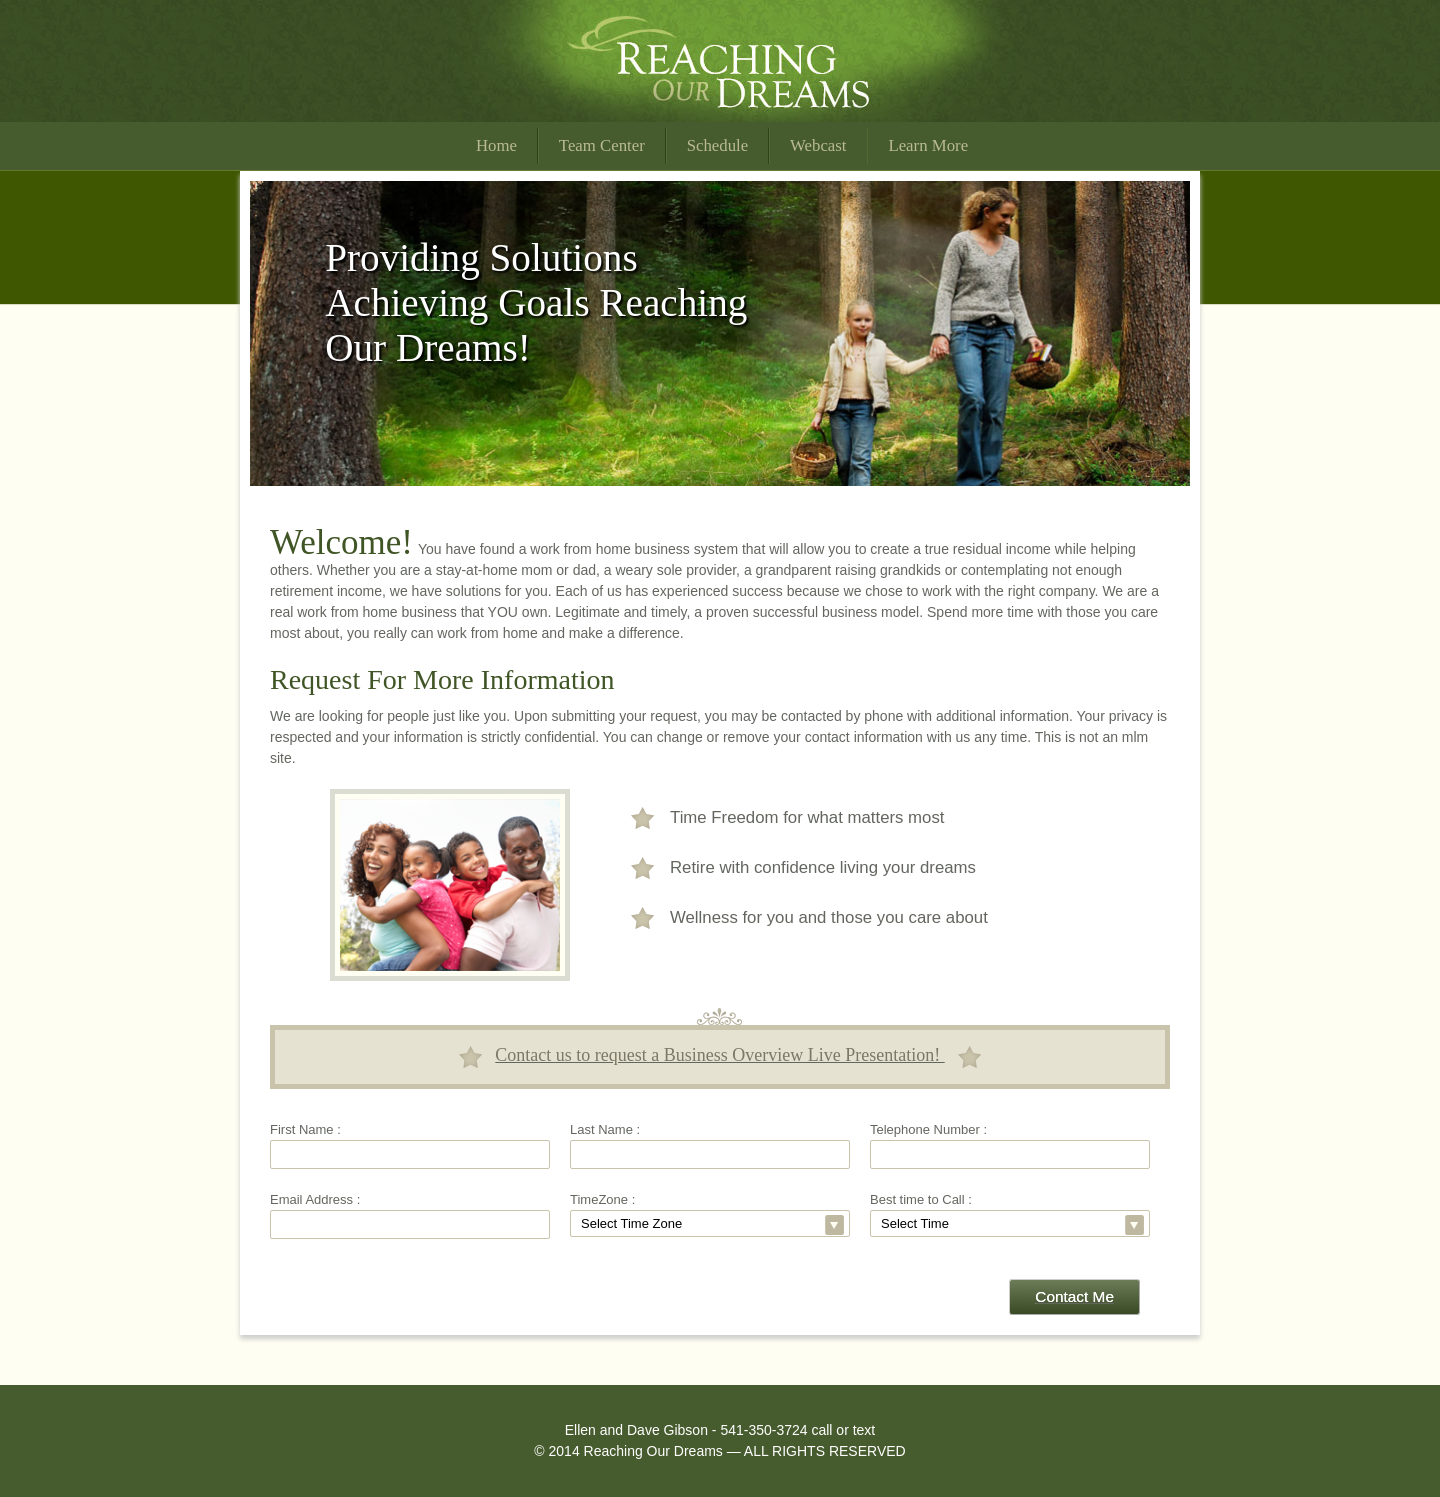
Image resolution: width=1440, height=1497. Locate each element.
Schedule (718, 145)
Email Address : (315, 1199)
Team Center (602, 145)
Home (496, 145)
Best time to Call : (921, 1199)
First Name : (305, 1129)
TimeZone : (602, 1199)
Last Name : (605, 1129)
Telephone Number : (928, 1129)
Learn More (928, 145)
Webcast (818, 145)
